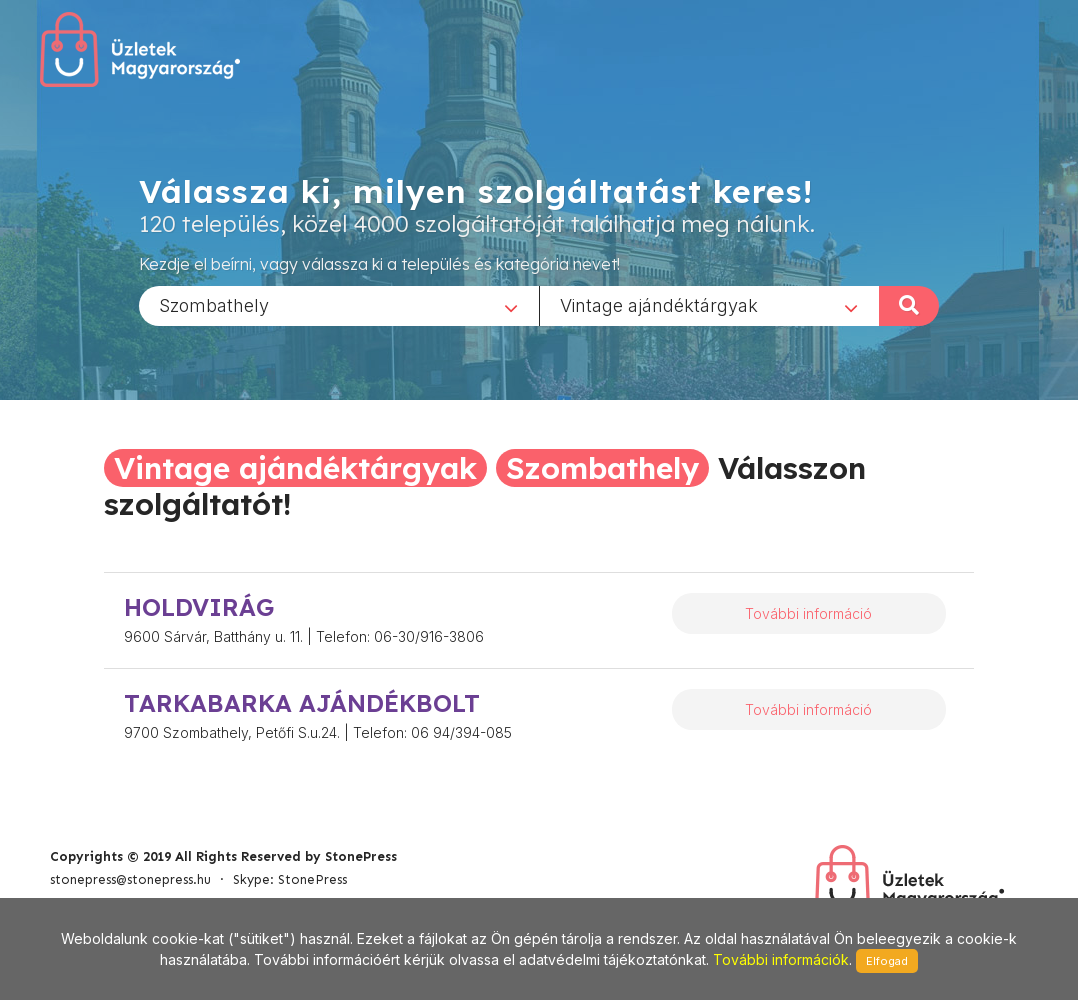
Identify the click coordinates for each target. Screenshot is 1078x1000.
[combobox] (339, 305)
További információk (781, 959)
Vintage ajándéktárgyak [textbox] (659, 304)
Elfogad (887, 961)
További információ (808, 613)
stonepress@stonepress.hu (130, 879)
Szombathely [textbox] (214, 304)
